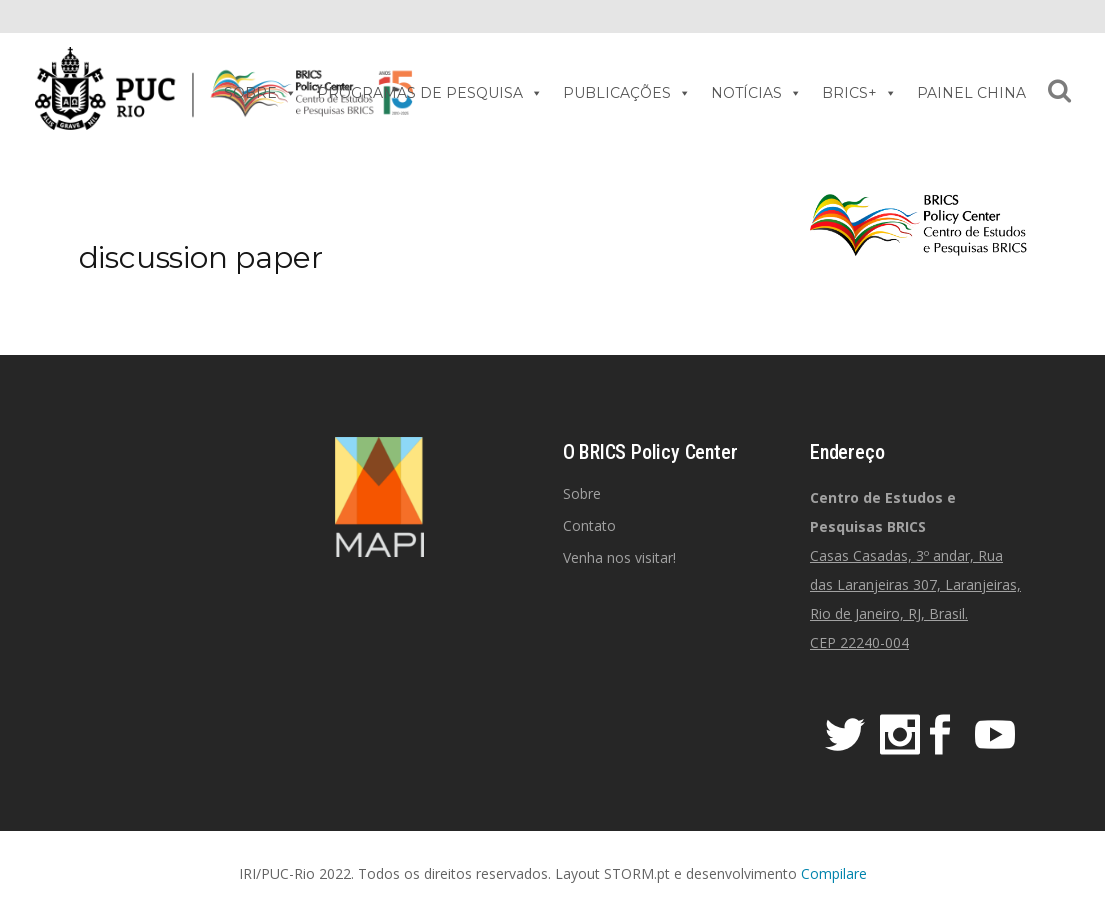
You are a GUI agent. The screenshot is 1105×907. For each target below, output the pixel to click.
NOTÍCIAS (756, 93)
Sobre (582, 493)
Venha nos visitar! (619, 557)
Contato (589, 525)
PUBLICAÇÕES (627, 93)
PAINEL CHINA (971, 93)
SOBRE (260, 93)
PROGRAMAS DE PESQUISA (430, 93)
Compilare (834, 873)
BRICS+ (859, 93)
